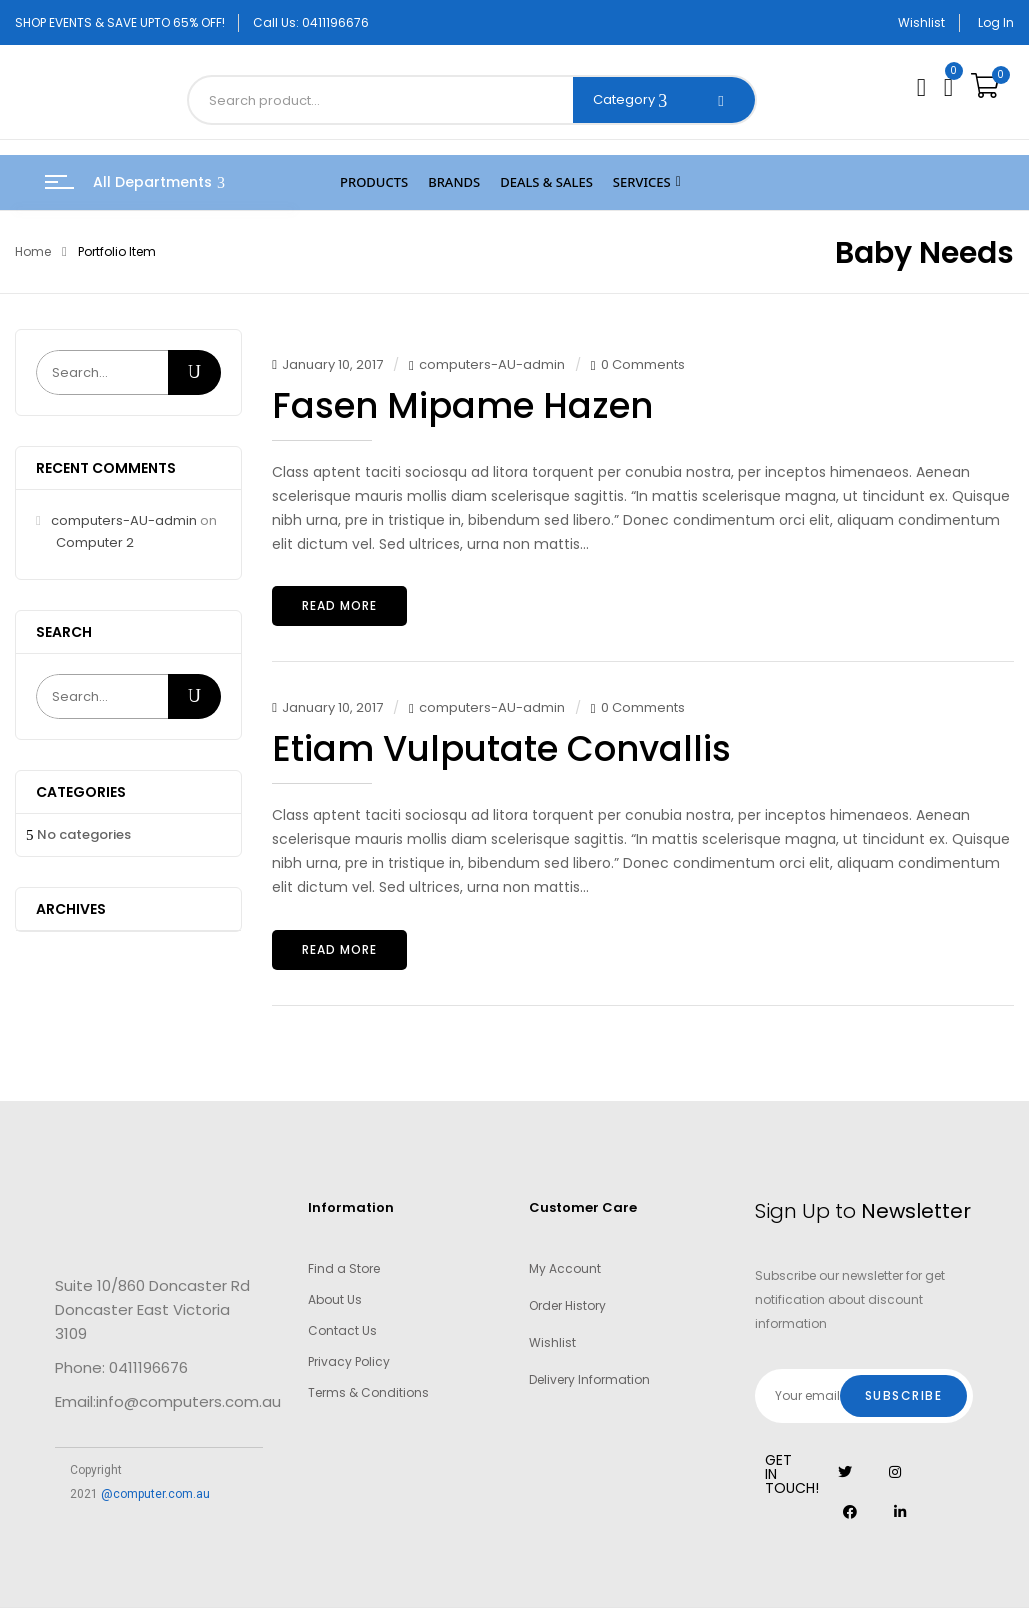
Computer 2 (95, 542)
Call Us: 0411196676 (311, 22)
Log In (996, 22)
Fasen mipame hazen (462, 405)
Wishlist (921, 22)
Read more (339, 605)
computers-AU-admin (124, 520)
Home (33, 251)
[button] (987, 86)
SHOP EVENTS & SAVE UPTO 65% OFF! (120, 22)
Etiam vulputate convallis (501, 748)
